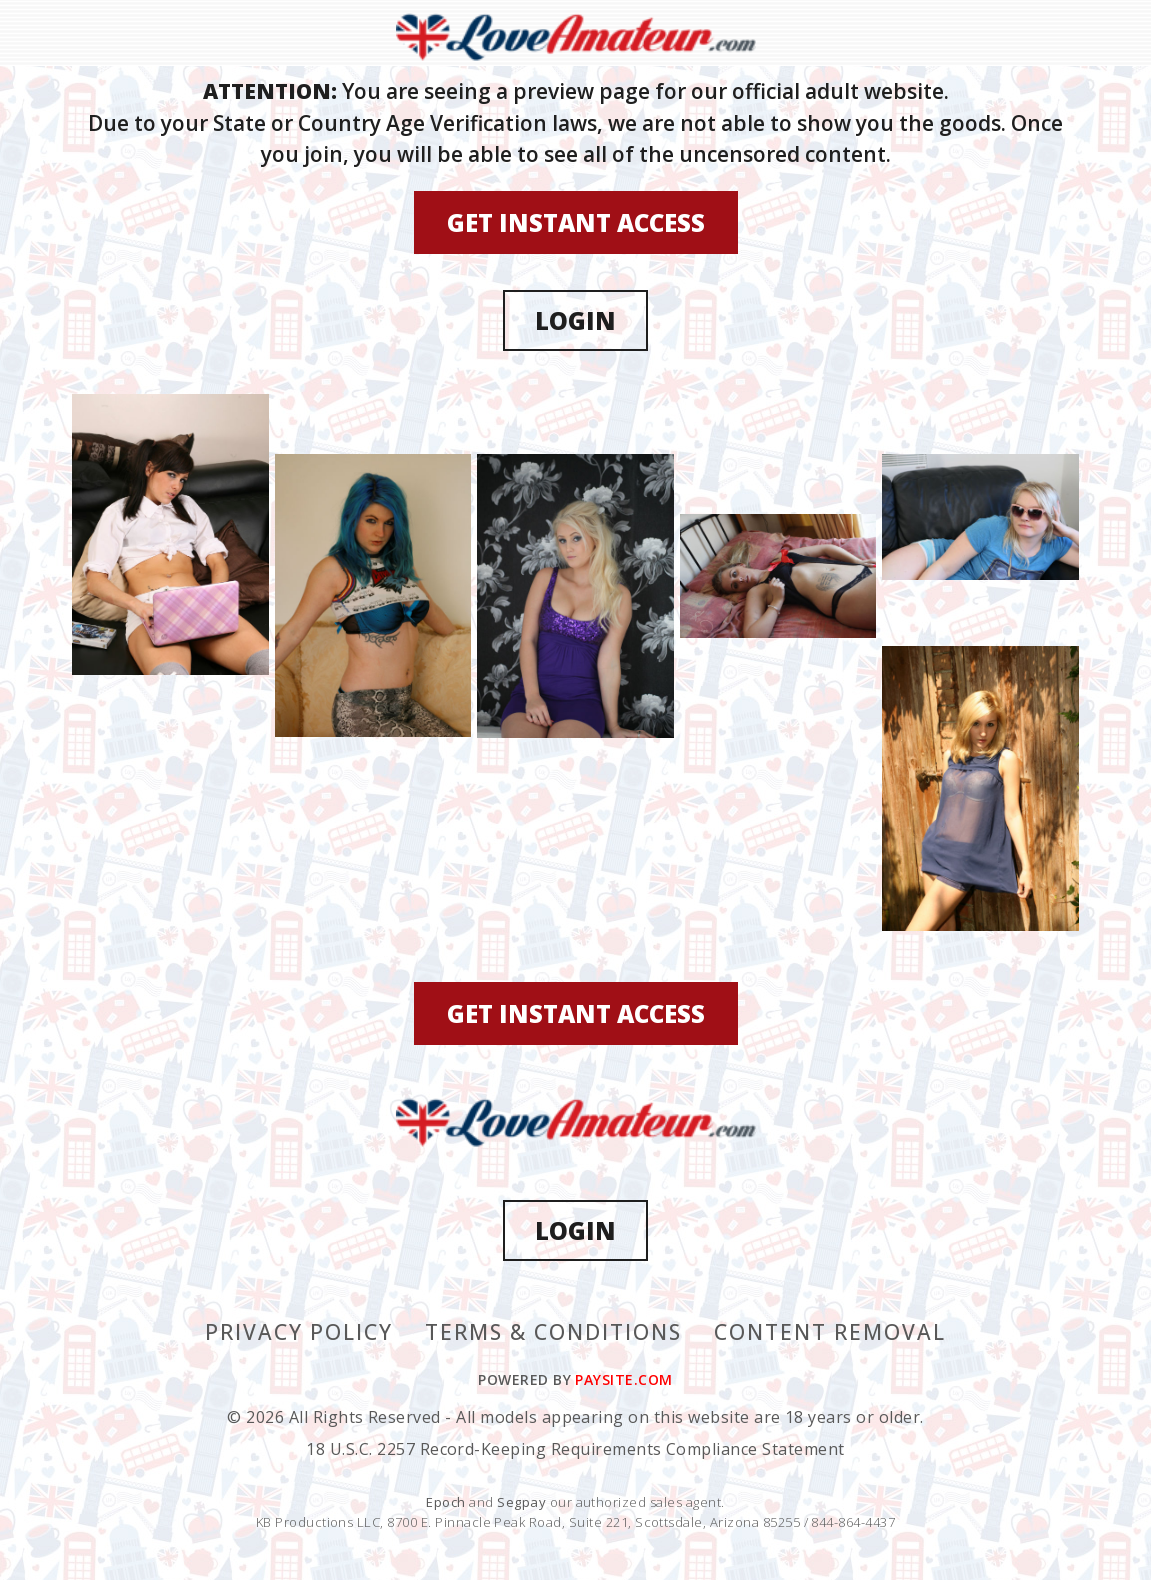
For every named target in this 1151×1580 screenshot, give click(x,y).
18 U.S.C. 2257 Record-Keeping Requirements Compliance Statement (575, 1449)
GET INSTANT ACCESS (576, 222)
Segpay (523, 1502)
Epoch (447, 1502)
